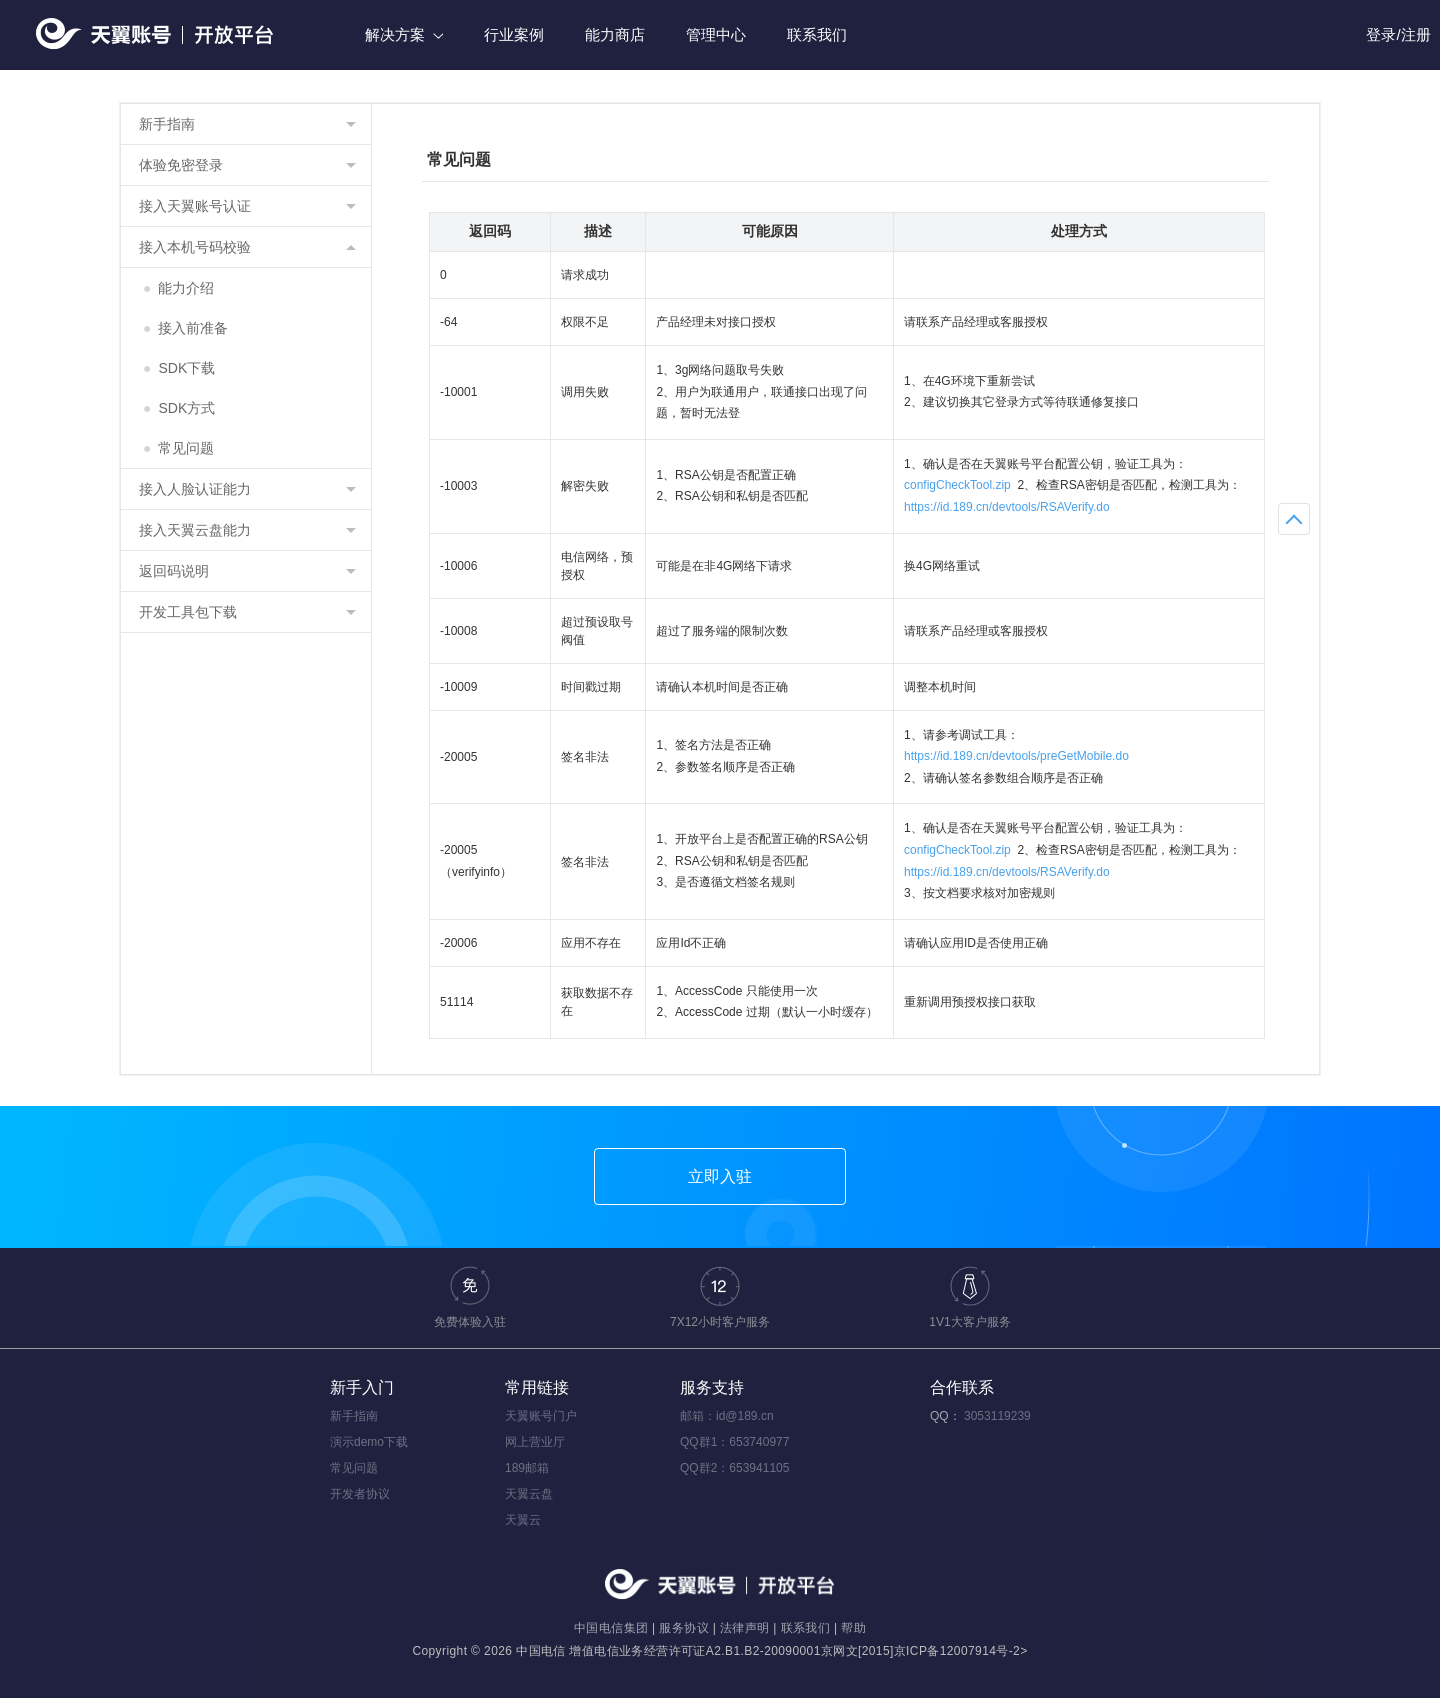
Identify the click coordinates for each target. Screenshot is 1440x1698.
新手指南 (354, 1416)
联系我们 (817, 34)
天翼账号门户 (541, 1416)
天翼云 (523, 1520)
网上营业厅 (535, 1442)
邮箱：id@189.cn (727, 1416)
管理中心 (716, 34)
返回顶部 (1294, 519)
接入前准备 (185, 328)
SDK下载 (179, 368)
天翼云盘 (529, 1494)
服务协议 (684, 1628)
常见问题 (178, 448)
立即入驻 (720, 1176)
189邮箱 (527, 1468)
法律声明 (745, 1628)
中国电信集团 (611, 1628)
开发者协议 (360, 1494)
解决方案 (404, 34)
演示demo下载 (369, 1442)
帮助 (853, 1628)
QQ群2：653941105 (734, 1468)
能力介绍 (178, 288)
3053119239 (997, 1416)
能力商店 (615, 34)
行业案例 (514, 34)
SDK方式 (179, 408)
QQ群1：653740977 (734, 1442)
